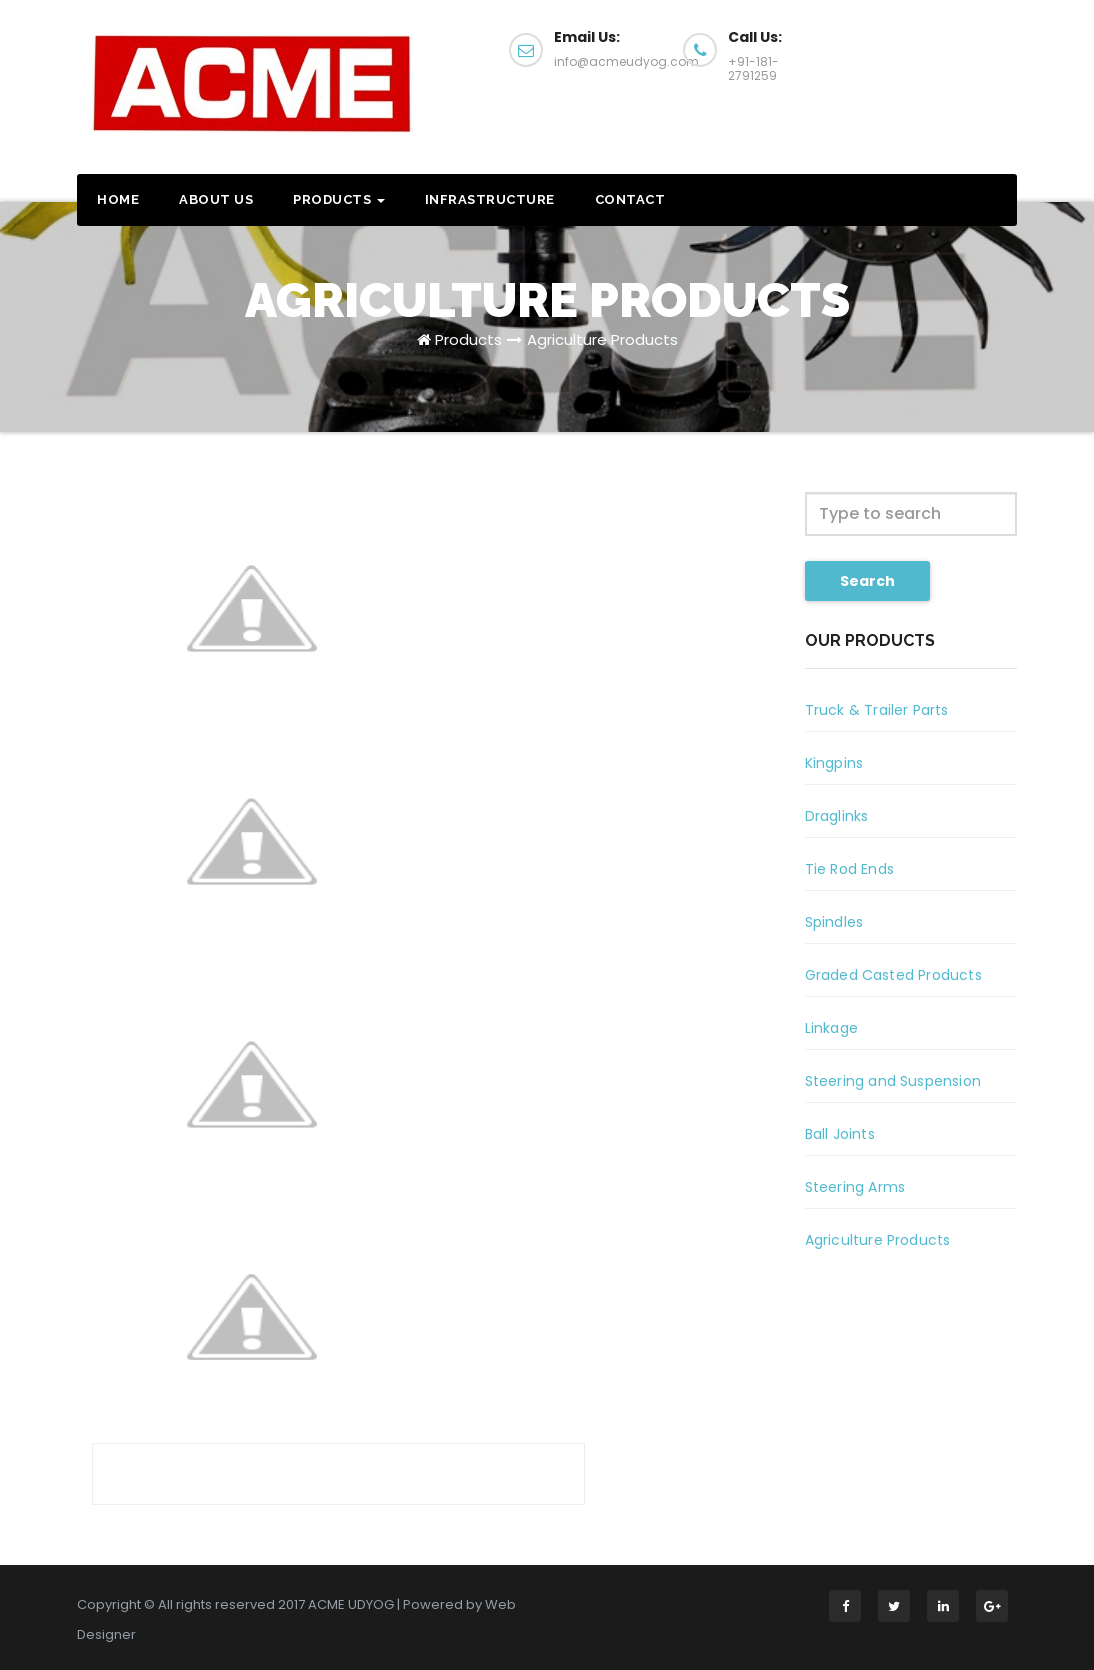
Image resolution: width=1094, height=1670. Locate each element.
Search (867, 581)
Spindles (834, 922)
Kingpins (834, 763)
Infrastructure (490, 199)
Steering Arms (855, 1187)
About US (216, 199)
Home (118, 199)
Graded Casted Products (893, 975)
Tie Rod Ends (849, 869)
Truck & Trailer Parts (877, 710)
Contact (630, 199)
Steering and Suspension (893, 1081)
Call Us (942, 58)
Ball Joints (840, 1134)
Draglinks (837, 816)
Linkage (831, 1028)
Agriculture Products (602, 339)
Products (339, 199)
